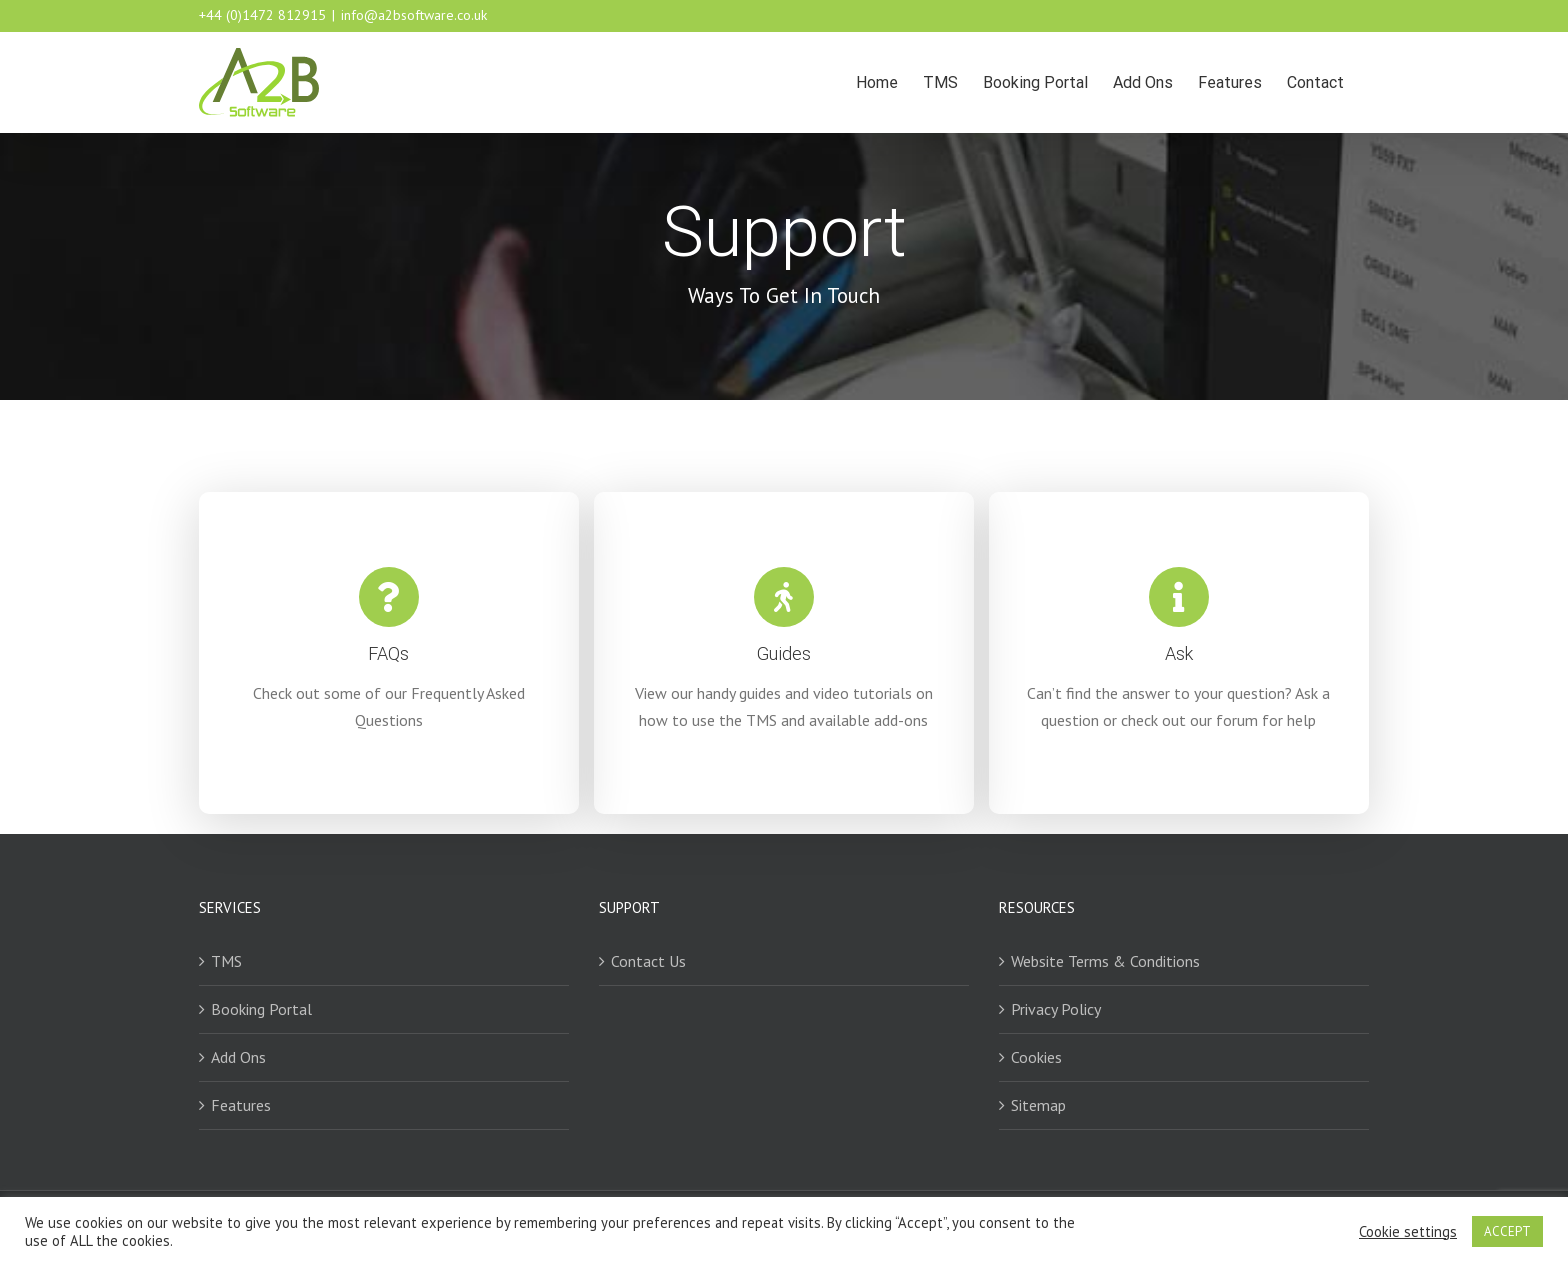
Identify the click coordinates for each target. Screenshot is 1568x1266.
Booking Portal (261, 1009)
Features (241, 1105)
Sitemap (1038, 1105)
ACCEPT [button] (1507, 1231)
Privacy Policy (1056, 1009)
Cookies (1036, 1057)
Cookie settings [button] (1408, 1232)
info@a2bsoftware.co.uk (414, 15)
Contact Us (648, 961)
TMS (226, 961)
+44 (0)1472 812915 (262, 15)
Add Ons (238, 1057)
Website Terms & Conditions (1105, 961)
